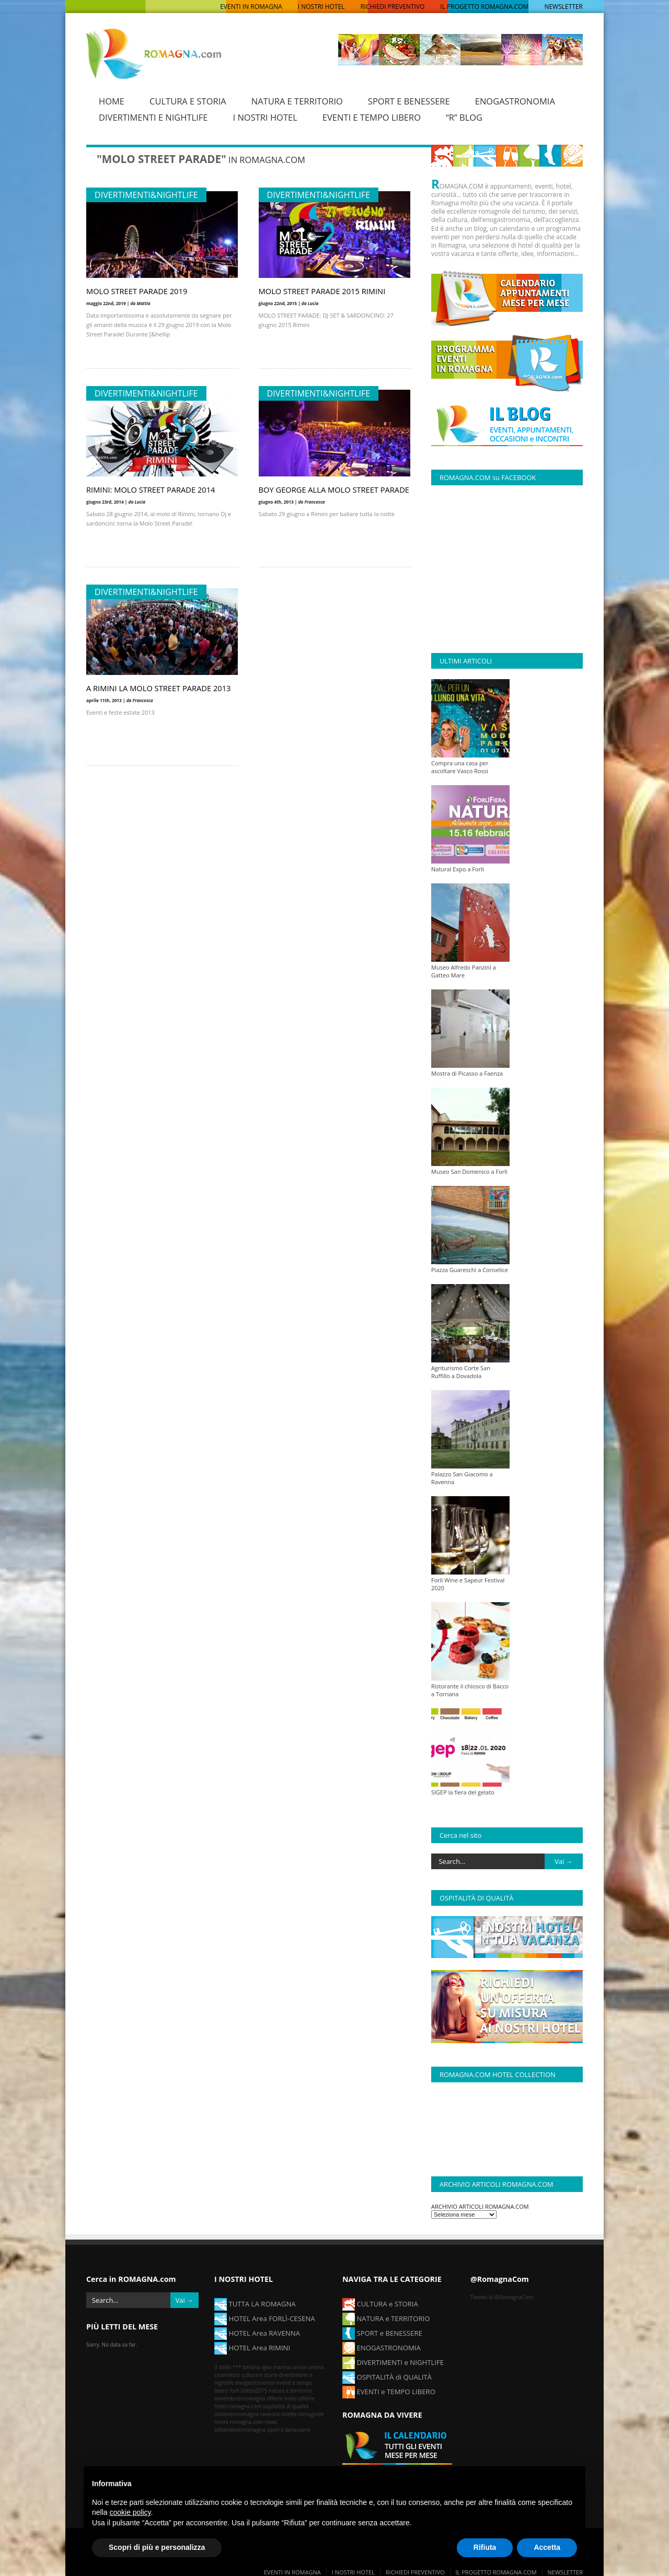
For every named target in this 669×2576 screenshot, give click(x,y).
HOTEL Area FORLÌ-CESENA (264, 2318)
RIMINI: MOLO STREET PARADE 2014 (150, 489)
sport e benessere (288, 2429)
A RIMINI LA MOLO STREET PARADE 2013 (158, 687)
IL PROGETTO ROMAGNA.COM (484, 6)
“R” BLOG (464, 117)
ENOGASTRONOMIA (515, 101)
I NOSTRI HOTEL (321, 6)
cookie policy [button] (130, 2512)
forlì (234, 2390)
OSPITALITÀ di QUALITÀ (387, 2376)
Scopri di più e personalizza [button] (157, 2547)
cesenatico (227, 2375)
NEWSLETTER (563, 6)
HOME (111, 101)
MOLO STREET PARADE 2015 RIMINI (322, 290)
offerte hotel (281, 2398)
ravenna (270, 2414)
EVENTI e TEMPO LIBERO (388, 2391)
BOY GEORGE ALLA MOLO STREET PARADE (334, 489)
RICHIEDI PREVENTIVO (392, 6)
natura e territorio (290, 2390)
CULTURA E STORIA (187, 101)
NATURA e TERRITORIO (386, 2318)
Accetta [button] (547, 2547)
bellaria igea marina (266, 2367)
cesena (315, 2367)
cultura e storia (259, 2375)
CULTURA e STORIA (380, 2303)
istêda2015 (254, 2390)
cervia (299, 2367)
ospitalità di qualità (285, 2406)
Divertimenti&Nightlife (146, 194)
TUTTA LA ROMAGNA (255, 2303)
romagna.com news (253, 2422)
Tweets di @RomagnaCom (501, 2297)
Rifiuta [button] (485, 2547)
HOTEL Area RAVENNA (257, 2332)
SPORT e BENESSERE (382, 2332)
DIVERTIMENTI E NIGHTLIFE (153, 117)
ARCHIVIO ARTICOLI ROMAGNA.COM (480, 2206)
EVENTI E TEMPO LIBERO (371, 117)
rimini (221, 2422)
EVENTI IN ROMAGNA (251, 6)
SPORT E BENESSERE (409, 101)
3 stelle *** (227, 2367)
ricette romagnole (302, 2414)
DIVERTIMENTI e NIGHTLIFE (393, 2362)
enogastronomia (255, 2382)
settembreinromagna (240, 2429)
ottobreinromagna (236, 2414)
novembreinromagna (239, 2398)
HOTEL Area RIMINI (252, 2347)
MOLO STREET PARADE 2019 (136, 290)
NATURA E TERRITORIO (297, 101)
